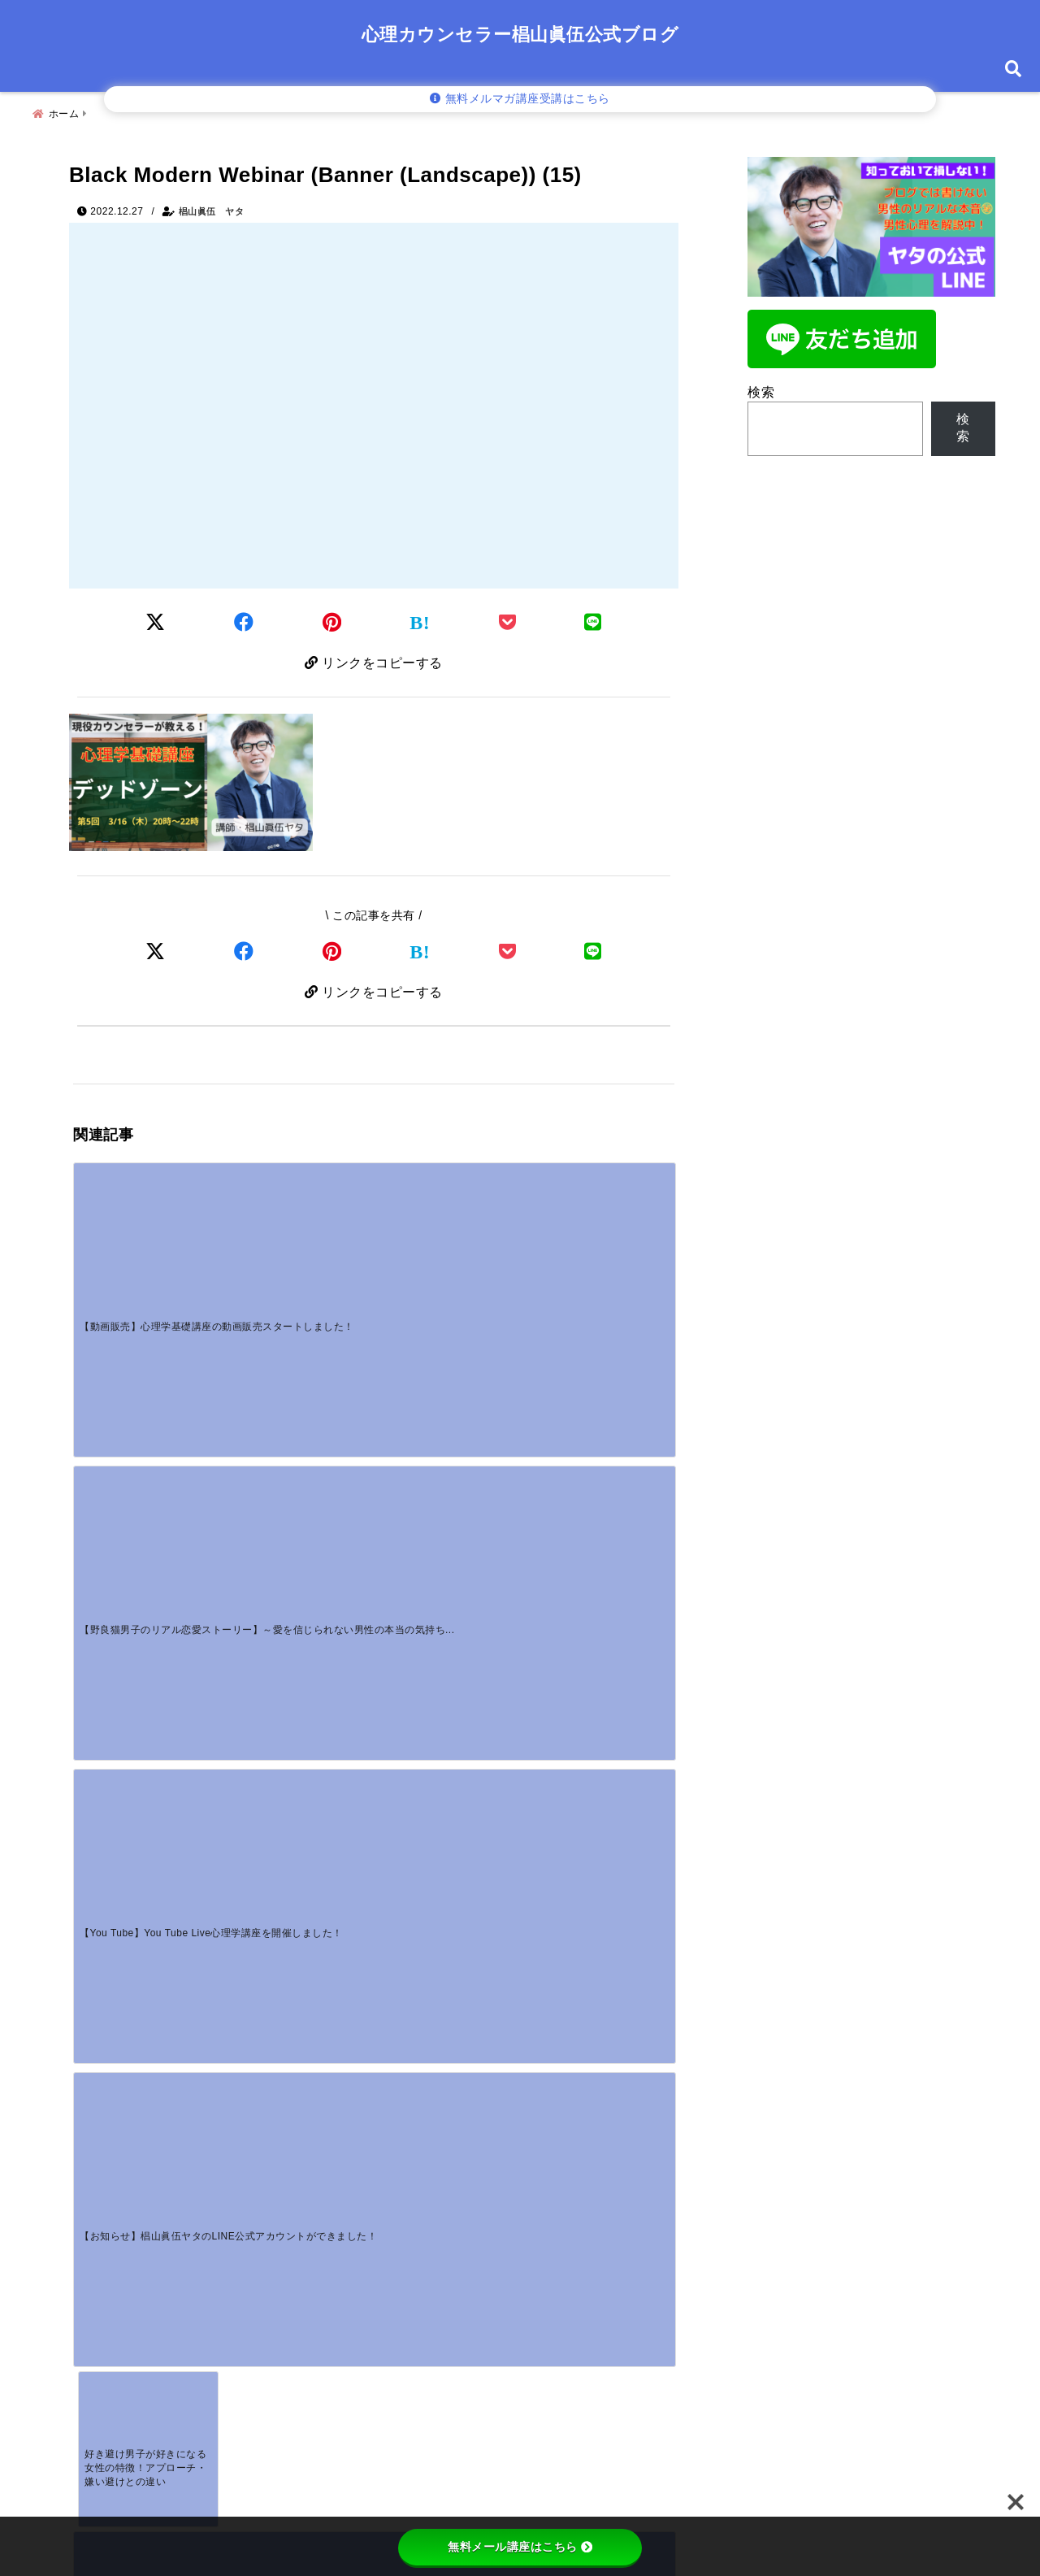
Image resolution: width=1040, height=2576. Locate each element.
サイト (95, 2315)
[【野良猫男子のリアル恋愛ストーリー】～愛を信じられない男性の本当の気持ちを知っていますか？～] (298, 1231)
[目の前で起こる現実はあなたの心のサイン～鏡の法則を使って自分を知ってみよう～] (298, 1387)
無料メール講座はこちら (520, 2546)
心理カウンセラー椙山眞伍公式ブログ (520, 34)
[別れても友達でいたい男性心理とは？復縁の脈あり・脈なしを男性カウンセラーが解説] (298, 1800)
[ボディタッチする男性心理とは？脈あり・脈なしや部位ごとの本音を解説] (449, 1644)
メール (102, 2261)
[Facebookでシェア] (244, 618)
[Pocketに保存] (508, 618)
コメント (108, 2034)
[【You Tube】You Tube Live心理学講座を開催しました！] (449, 1231)
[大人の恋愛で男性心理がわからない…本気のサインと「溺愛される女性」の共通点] (599, 1644)
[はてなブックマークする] (420, 618)
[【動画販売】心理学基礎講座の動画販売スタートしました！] (148, 1231)
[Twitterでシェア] (155, 618)
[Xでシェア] (155, 951)
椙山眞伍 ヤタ (212, 205)
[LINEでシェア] (593, 618)
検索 (761, 386)
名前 (96, 2207)
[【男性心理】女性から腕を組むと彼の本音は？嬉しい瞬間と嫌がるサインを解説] (148, 1800)
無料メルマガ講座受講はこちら (520, 99)
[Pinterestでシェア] (332, 618)
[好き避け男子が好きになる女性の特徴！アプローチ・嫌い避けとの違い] (148, 1387)
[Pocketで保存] (508, 951)
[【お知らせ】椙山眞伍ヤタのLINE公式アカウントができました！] (599, 1231)
